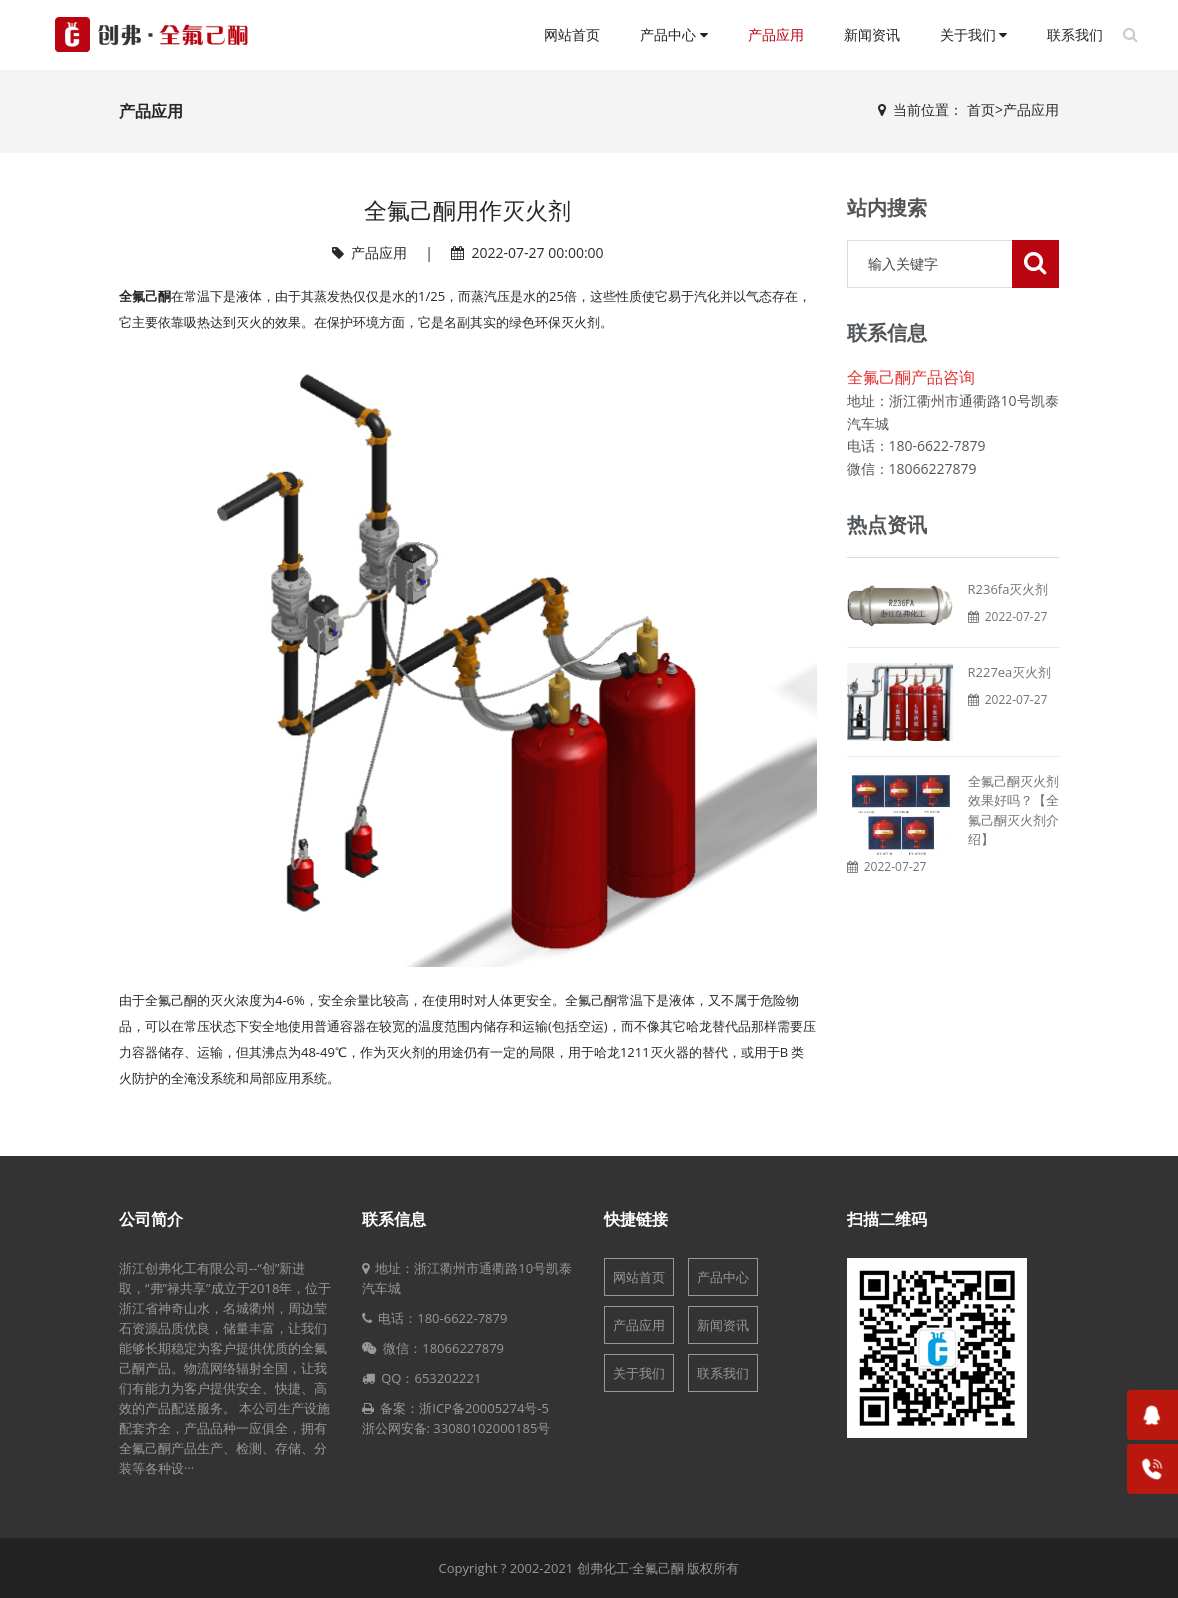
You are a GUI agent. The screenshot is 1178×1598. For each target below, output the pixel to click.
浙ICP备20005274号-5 (484, 1408)
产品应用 (776, 35)
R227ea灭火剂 (1010, 672)
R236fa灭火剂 (1008, 589)
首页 (981, 109)
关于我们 (973, 35)
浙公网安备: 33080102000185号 (456, 1428)
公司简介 (151, 1219)
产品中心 (673, 35)
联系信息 (394, 1219)
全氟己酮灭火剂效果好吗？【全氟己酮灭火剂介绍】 (1013, 810)
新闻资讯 (872, 35)
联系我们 (1075, 35)
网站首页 (572, 35)
